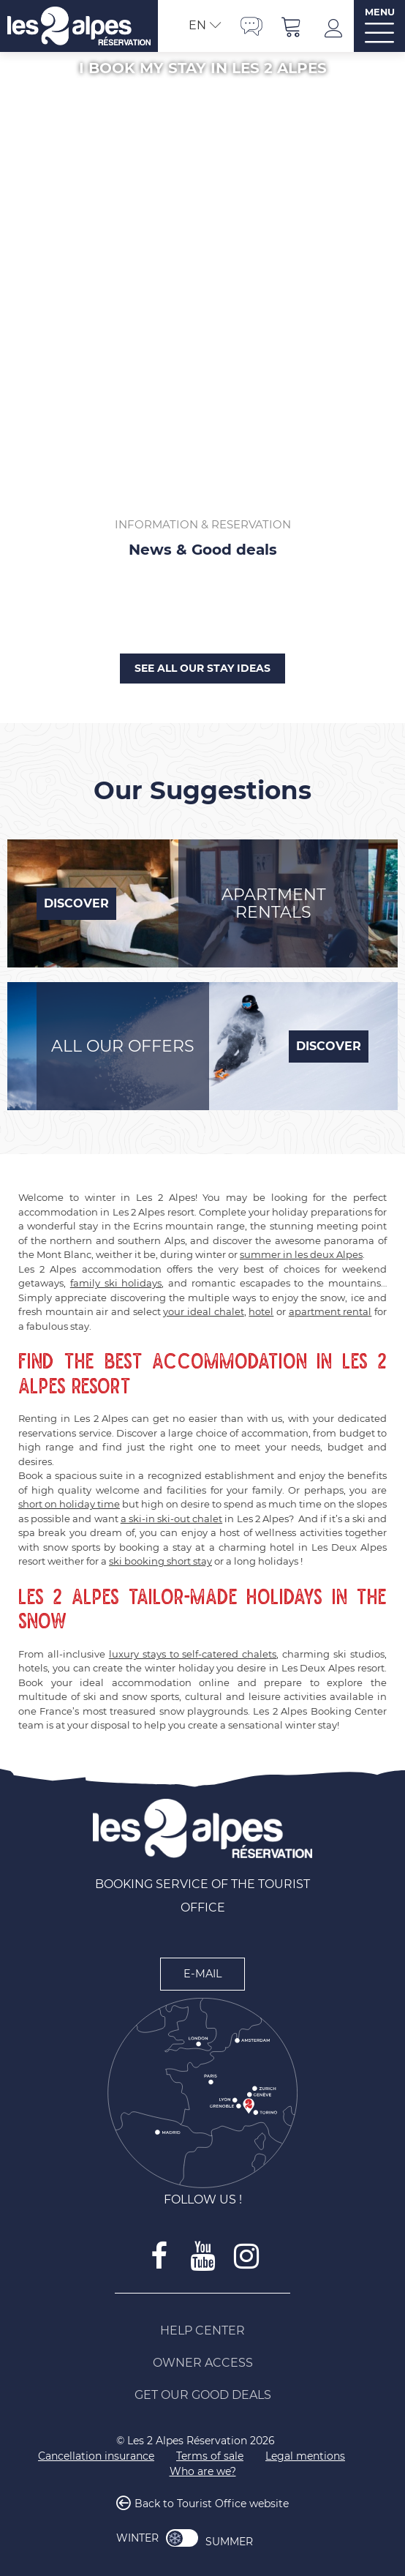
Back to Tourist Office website (212, 2504)
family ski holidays (116, 1283)
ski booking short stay (160, 1561)
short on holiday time (69, 1504)
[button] (292, 26)
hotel (261, 1311)
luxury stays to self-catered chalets (193, 1654)
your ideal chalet (203, 1311)
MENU (380, 12)
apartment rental (330, 1311)
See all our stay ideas (202, 668)
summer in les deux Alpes (301, 1254)
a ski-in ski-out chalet (172, 1518)
